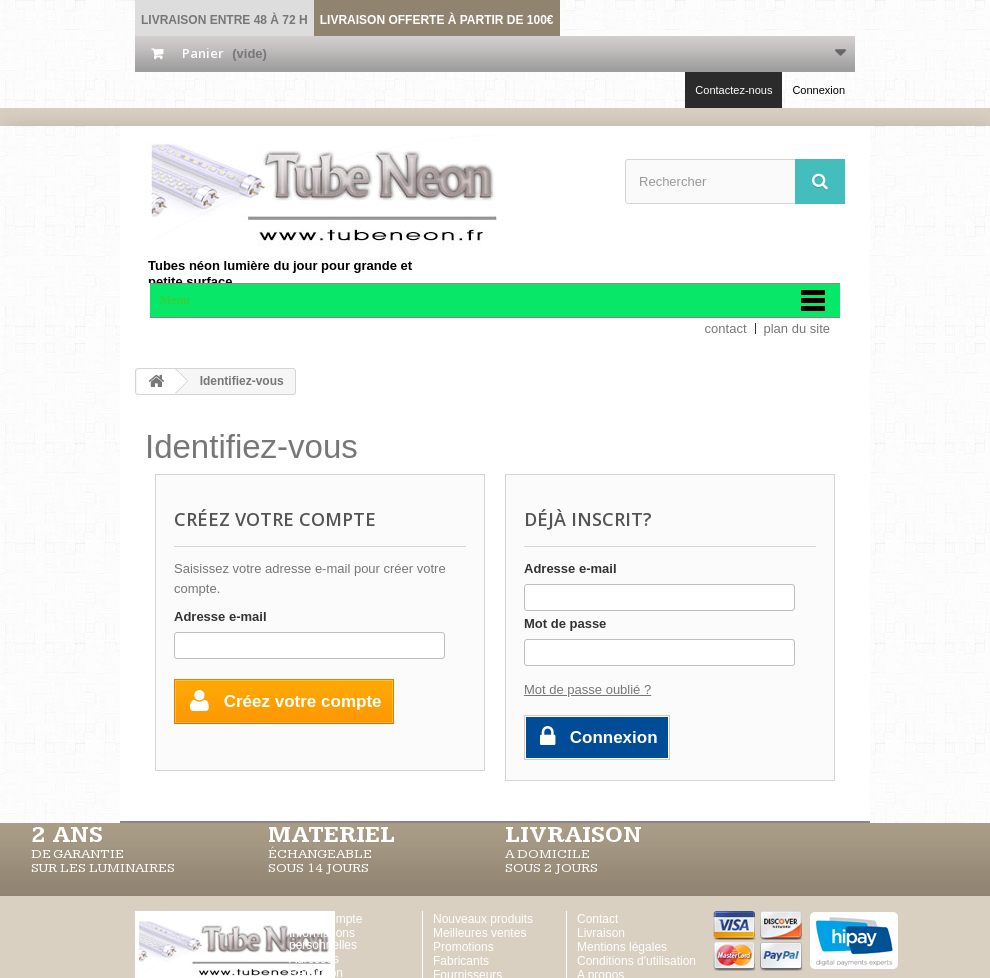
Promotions (463, 947)
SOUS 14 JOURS (318, 868)
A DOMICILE (547, 854)
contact (726, 328)
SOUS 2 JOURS (551, 868)
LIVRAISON (573, 835)
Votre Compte (325, 919)
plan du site (797, 328)
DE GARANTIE (77, 854)
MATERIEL (331, 835)
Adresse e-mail (220, 616)
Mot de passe (565, 623)
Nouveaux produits (483, 919)
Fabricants (461, 961)
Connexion (818, 90)
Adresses (314, 959)
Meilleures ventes (479, 933)
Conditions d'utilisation (636, 961)
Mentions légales (622, 947)
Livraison (601, 933)
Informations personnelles (323, 939)
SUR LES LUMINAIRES (103, 868)
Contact (597, 919)
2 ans (67, 835)
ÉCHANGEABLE (320, 854)
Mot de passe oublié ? (587, 689)
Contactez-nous (733, 90)
